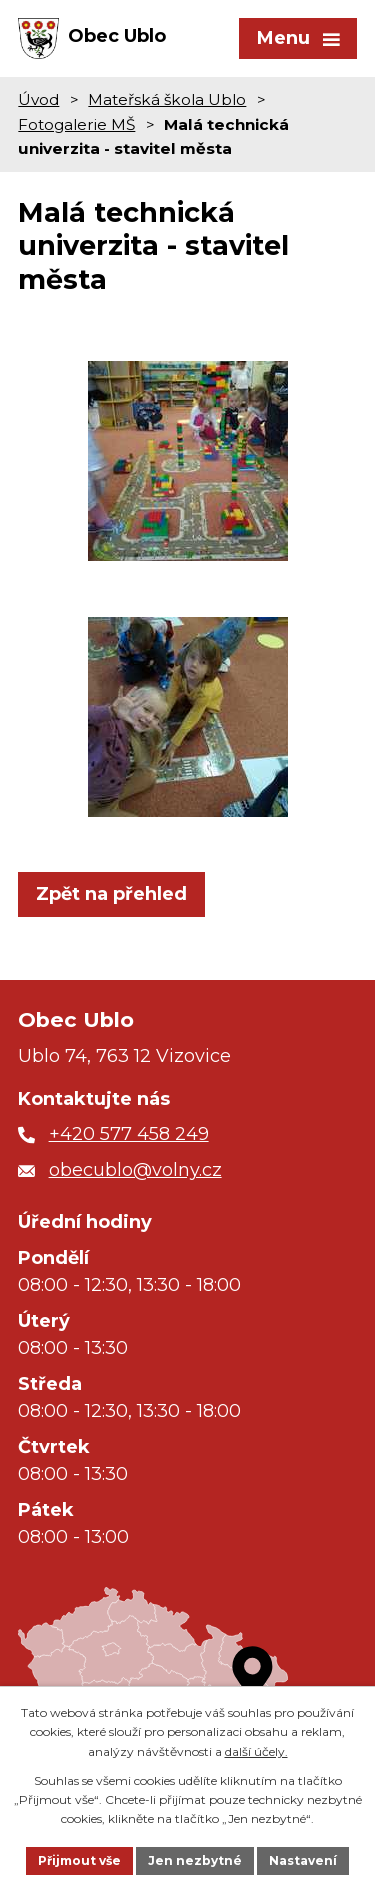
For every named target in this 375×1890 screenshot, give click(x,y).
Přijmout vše (79, 1860)
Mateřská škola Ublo (167, 99)
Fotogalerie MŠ (76, 124)
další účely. (256, 1751)
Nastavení (303, 1860)
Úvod (38, 99)
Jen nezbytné (195, 1860)
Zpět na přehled (111, 894)
